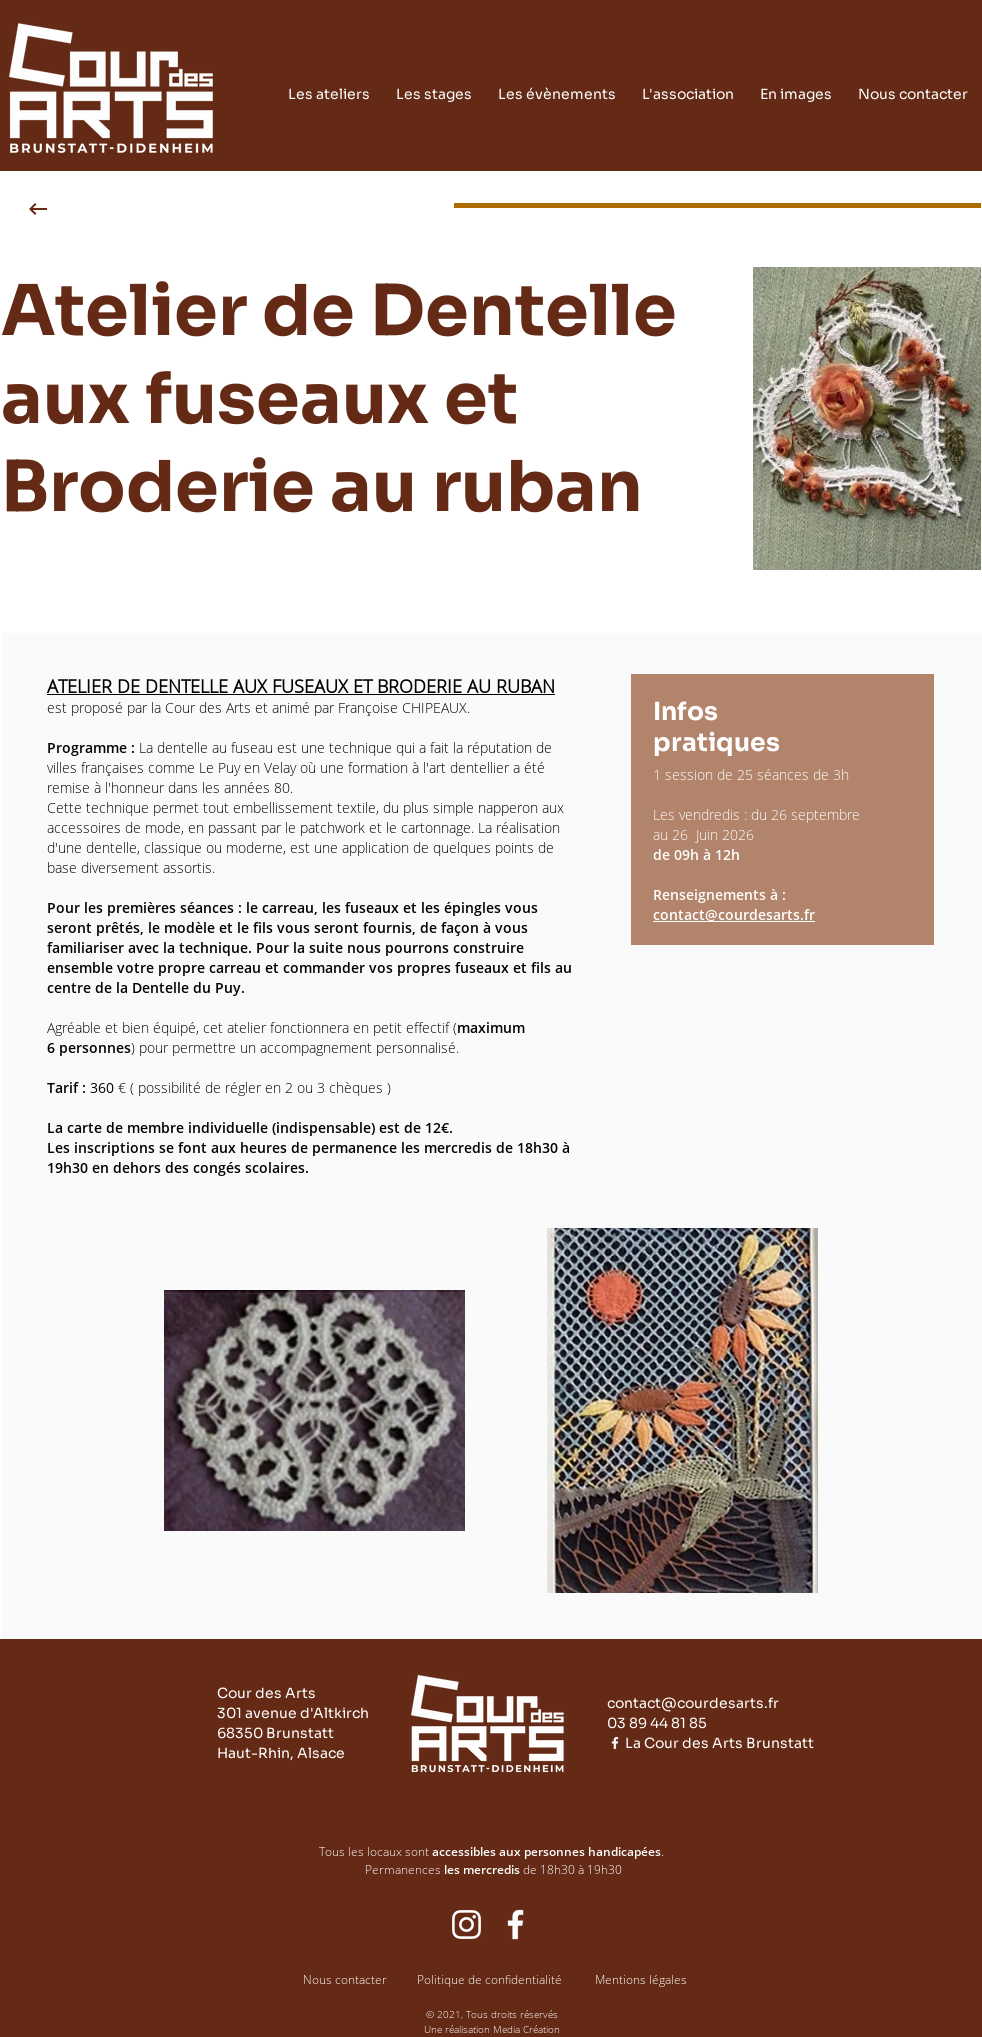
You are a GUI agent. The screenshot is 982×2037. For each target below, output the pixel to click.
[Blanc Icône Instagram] (466, 1924)
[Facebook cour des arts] (515, 1924)
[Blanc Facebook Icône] (615, 1743)
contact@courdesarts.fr (734, 914)
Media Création (526, 2029)
